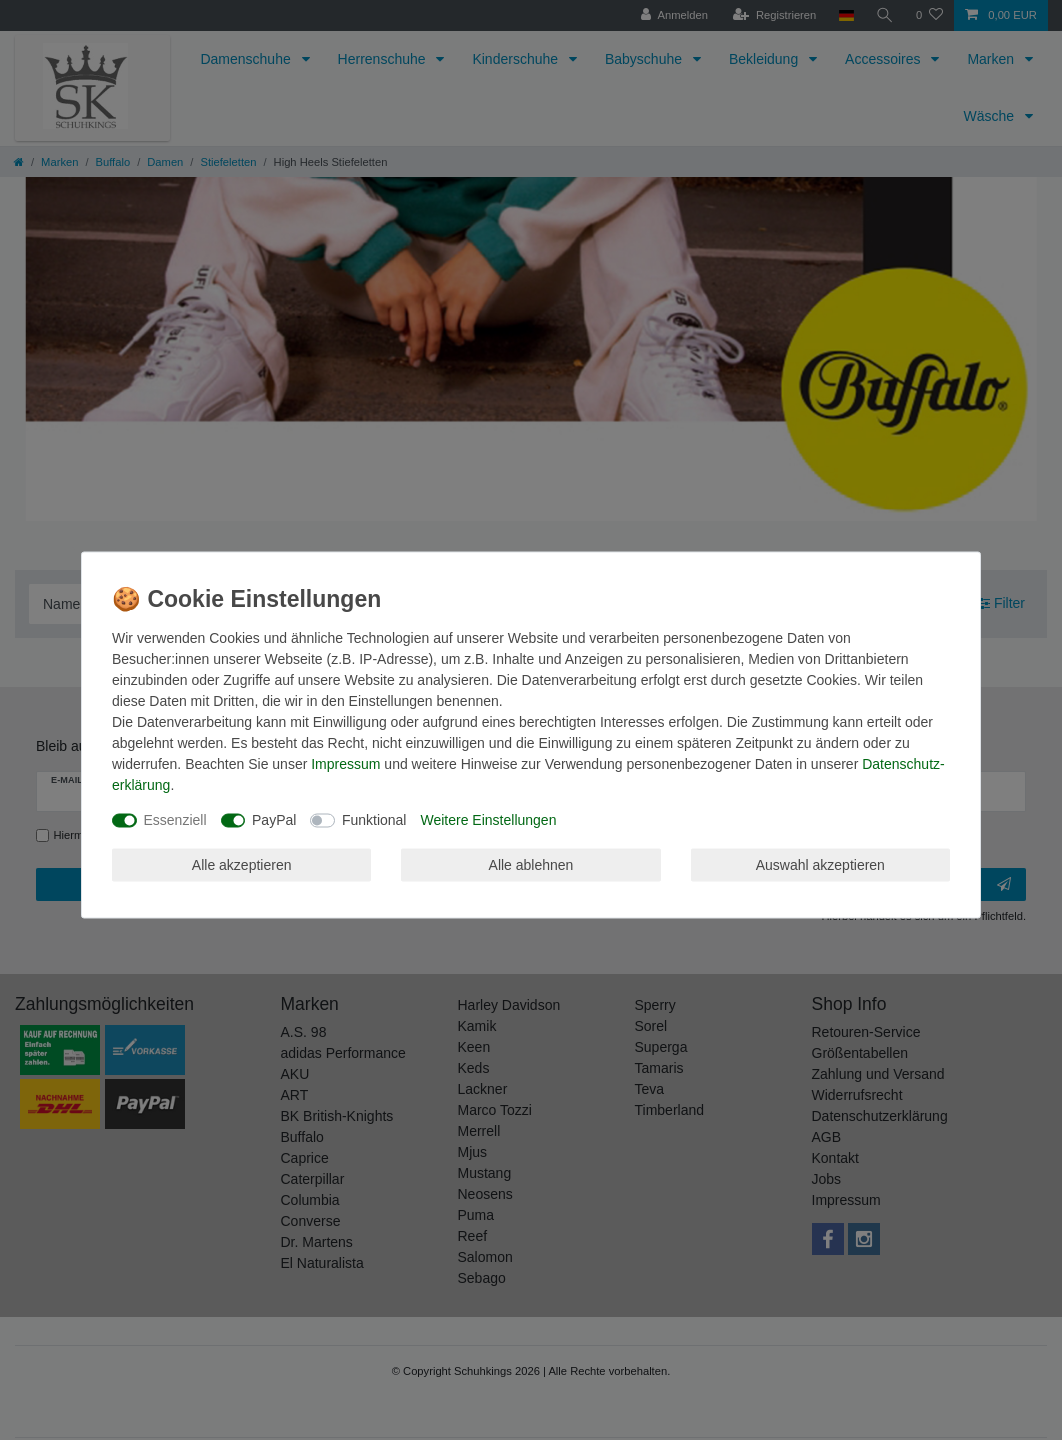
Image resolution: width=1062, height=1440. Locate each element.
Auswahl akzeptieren (820, 864)
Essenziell (175, 820)
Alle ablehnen (531, 864)
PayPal (274, 820)
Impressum (345, 764)
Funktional (374, 820)
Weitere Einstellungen (488, 820)
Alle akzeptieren (242, 864)
